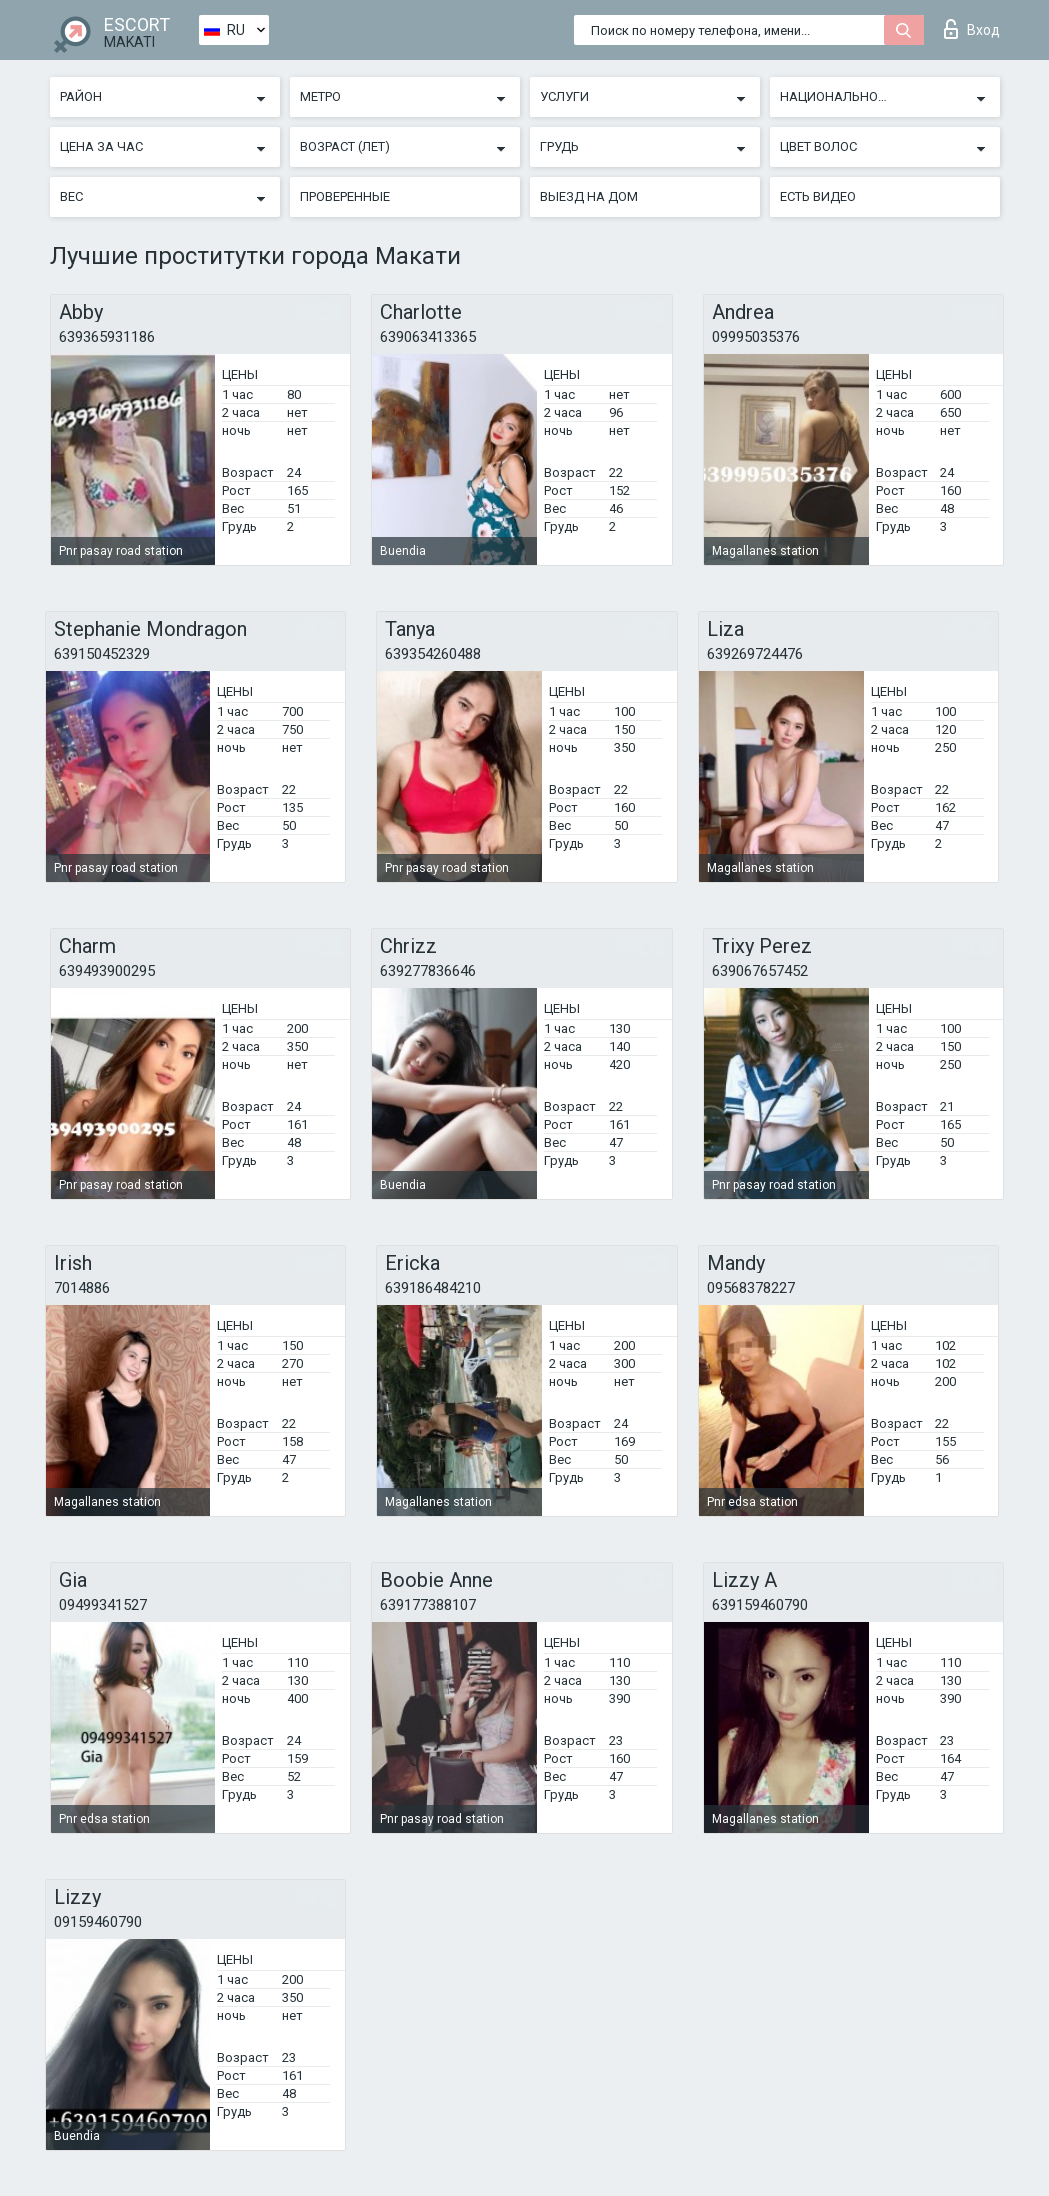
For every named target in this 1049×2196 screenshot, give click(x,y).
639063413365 (428, 337)
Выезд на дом (589, 196)
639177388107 (428, 1605)
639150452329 (102, 654)
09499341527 (103, 1605)
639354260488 (433, 654)
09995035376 (756, 337)
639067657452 (760, 971)
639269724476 (755, 654)
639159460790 (760, 1605)
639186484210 (433, 1288)
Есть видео (818, 196)
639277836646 (428, 971)
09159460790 (98, 1922)
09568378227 (751, 1288)
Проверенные (345, 196)
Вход (972, 29)
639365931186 (107, 337)
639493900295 (107, 971)
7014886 (82, 1288)
